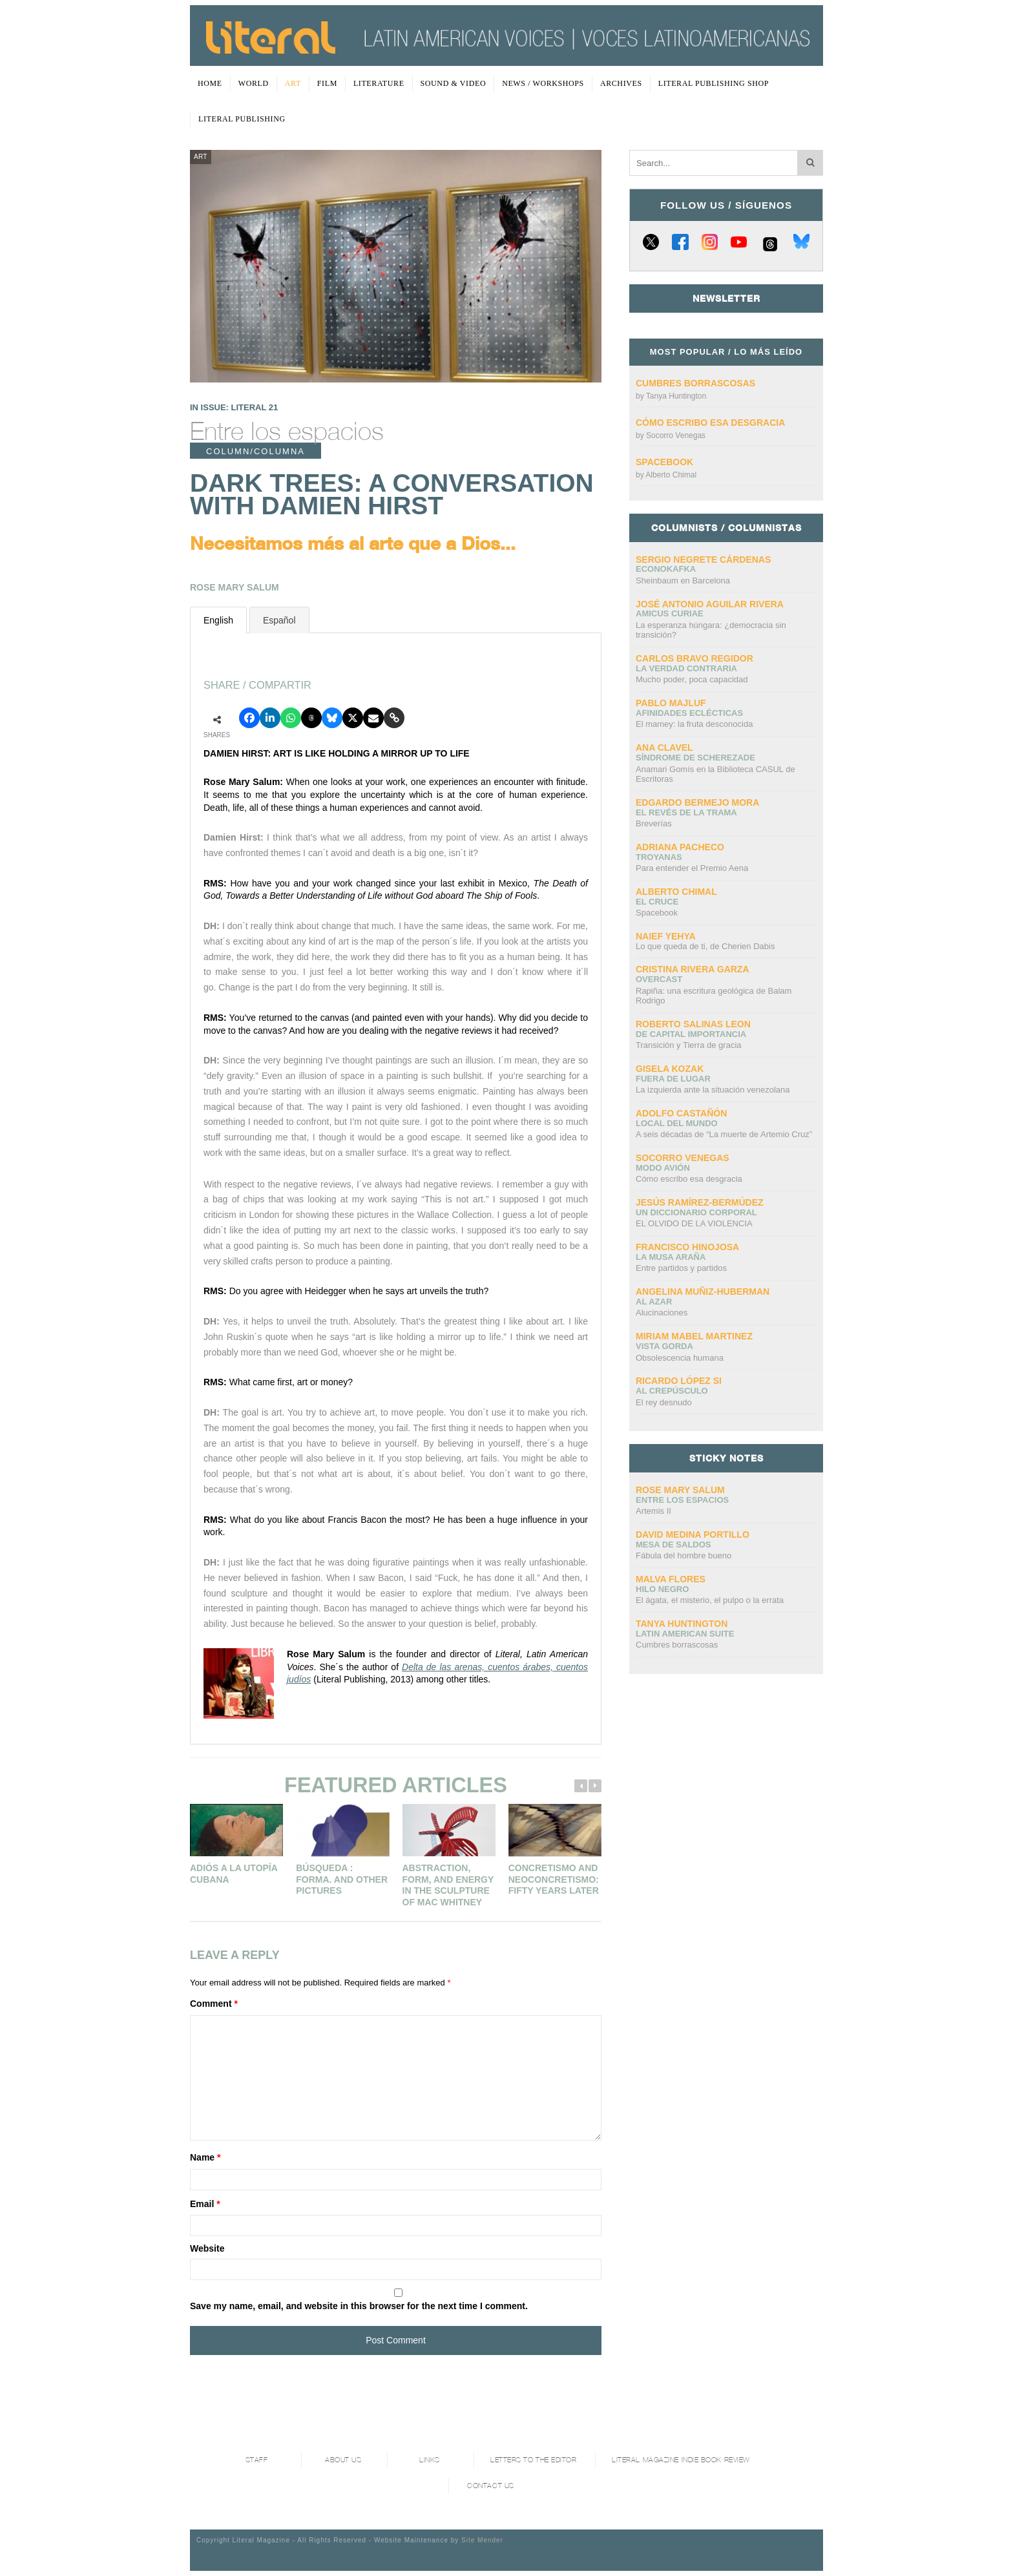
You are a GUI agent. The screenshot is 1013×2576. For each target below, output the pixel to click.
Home (210, 83)
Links (429, 2460)
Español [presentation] (279, 620)
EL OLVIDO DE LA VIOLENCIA (694, 1223)
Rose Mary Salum (680, 1490)
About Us (343, 2460)
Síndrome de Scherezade (695, 757)
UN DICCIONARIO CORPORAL (696, 1212)
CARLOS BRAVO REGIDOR (694, 658)
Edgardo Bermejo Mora (697, 802)
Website (207, 2248)
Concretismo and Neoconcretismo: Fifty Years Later (553, 1879)
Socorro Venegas (675, 435)
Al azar (654, 1301)
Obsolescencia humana (680, 1358)
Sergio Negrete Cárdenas (703, 559)
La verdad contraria (686, 668)
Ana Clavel (664, 747)
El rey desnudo (664, 1402)
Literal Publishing (242, 118)
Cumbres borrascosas (695, 383)
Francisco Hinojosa (687, 1247)
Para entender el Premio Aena (692, 868)
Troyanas (659, 857)
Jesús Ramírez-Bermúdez (700, 1202)
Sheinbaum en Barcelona (683, 580)
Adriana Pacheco (680, 847)
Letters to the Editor (533, 2460)
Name (205, 2157)
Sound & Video (453, 83)
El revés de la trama (686, 812)
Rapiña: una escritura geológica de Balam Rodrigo (713, 996)
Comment (214, 2003)
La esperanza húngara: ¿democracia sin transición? (711, 630)
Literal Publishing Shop (713, 83)
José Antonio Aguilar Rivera (710, 604)
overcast (659, 979)
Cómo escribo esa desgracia (710, 422)
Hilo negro (662, 1589)
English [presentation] (218, 620)
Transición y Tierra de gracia (689, 1045)
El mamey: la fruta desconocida (694, 724)
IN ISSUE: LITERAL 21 (234, 407)
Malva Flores (670, 1579)
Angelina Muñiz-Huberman (702, 1291)
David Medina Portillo (692, 1534)
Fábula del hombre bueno (683, 1555)
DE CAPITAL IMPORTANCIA (691, 1034)
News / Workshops (543, 83)
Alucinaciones (661, 1312)
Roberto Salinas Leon (693, 1024)
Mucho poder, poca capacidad (691, 679)
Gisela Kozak (670, 1068)
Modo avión (663, 1168)
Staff (256, 2460)
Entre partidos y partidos (681, 1268)
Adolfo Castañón (681, 1113)
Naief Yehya (666, 936)
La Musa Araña (670, 1257)
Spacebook (664, 462)
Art (293, 83)
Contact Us (490, 2486)
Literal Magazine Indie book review (681, 2460)
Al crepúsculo (672, 1391)
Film (327, 83)
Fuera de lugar (673, 1079)
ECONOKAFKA (666, 569)
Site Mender (482, 2540)
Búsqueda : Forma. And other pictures (342, 1879)
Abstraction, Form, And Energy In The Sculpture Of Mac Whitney (448, 1885)
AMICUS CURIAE (670, 613)
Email (205, 2204)
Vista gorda (664, 1346)
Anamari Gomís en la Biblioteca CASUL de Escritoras (715, 774)
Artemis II (653, 1511)
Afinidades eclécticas (689, 713)
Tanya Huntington (676, 396)
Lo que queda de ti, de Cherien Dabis (705, 946)
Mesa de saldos (673, 1544)
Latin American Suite (685, 1634)
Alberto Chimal (670, 474)
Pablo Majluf (671, 703)
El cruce (657, 901)
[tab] (218, 620)
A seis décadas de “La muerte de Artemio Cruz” (724, 1134)
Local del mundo (677, 1123)
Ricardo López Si (679, 1381)
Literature (378, 83)
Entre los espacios (287, 431)
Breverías (654, 823)
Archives (621, 83)
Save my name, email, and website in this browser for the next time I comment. (359, 2306)
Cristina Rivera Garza (692, 969)
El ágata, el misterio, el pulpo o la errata (710, 1600)
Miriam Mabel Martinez (694, 1336)
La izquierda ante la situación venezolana (713, 1089)
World (253, 83)
